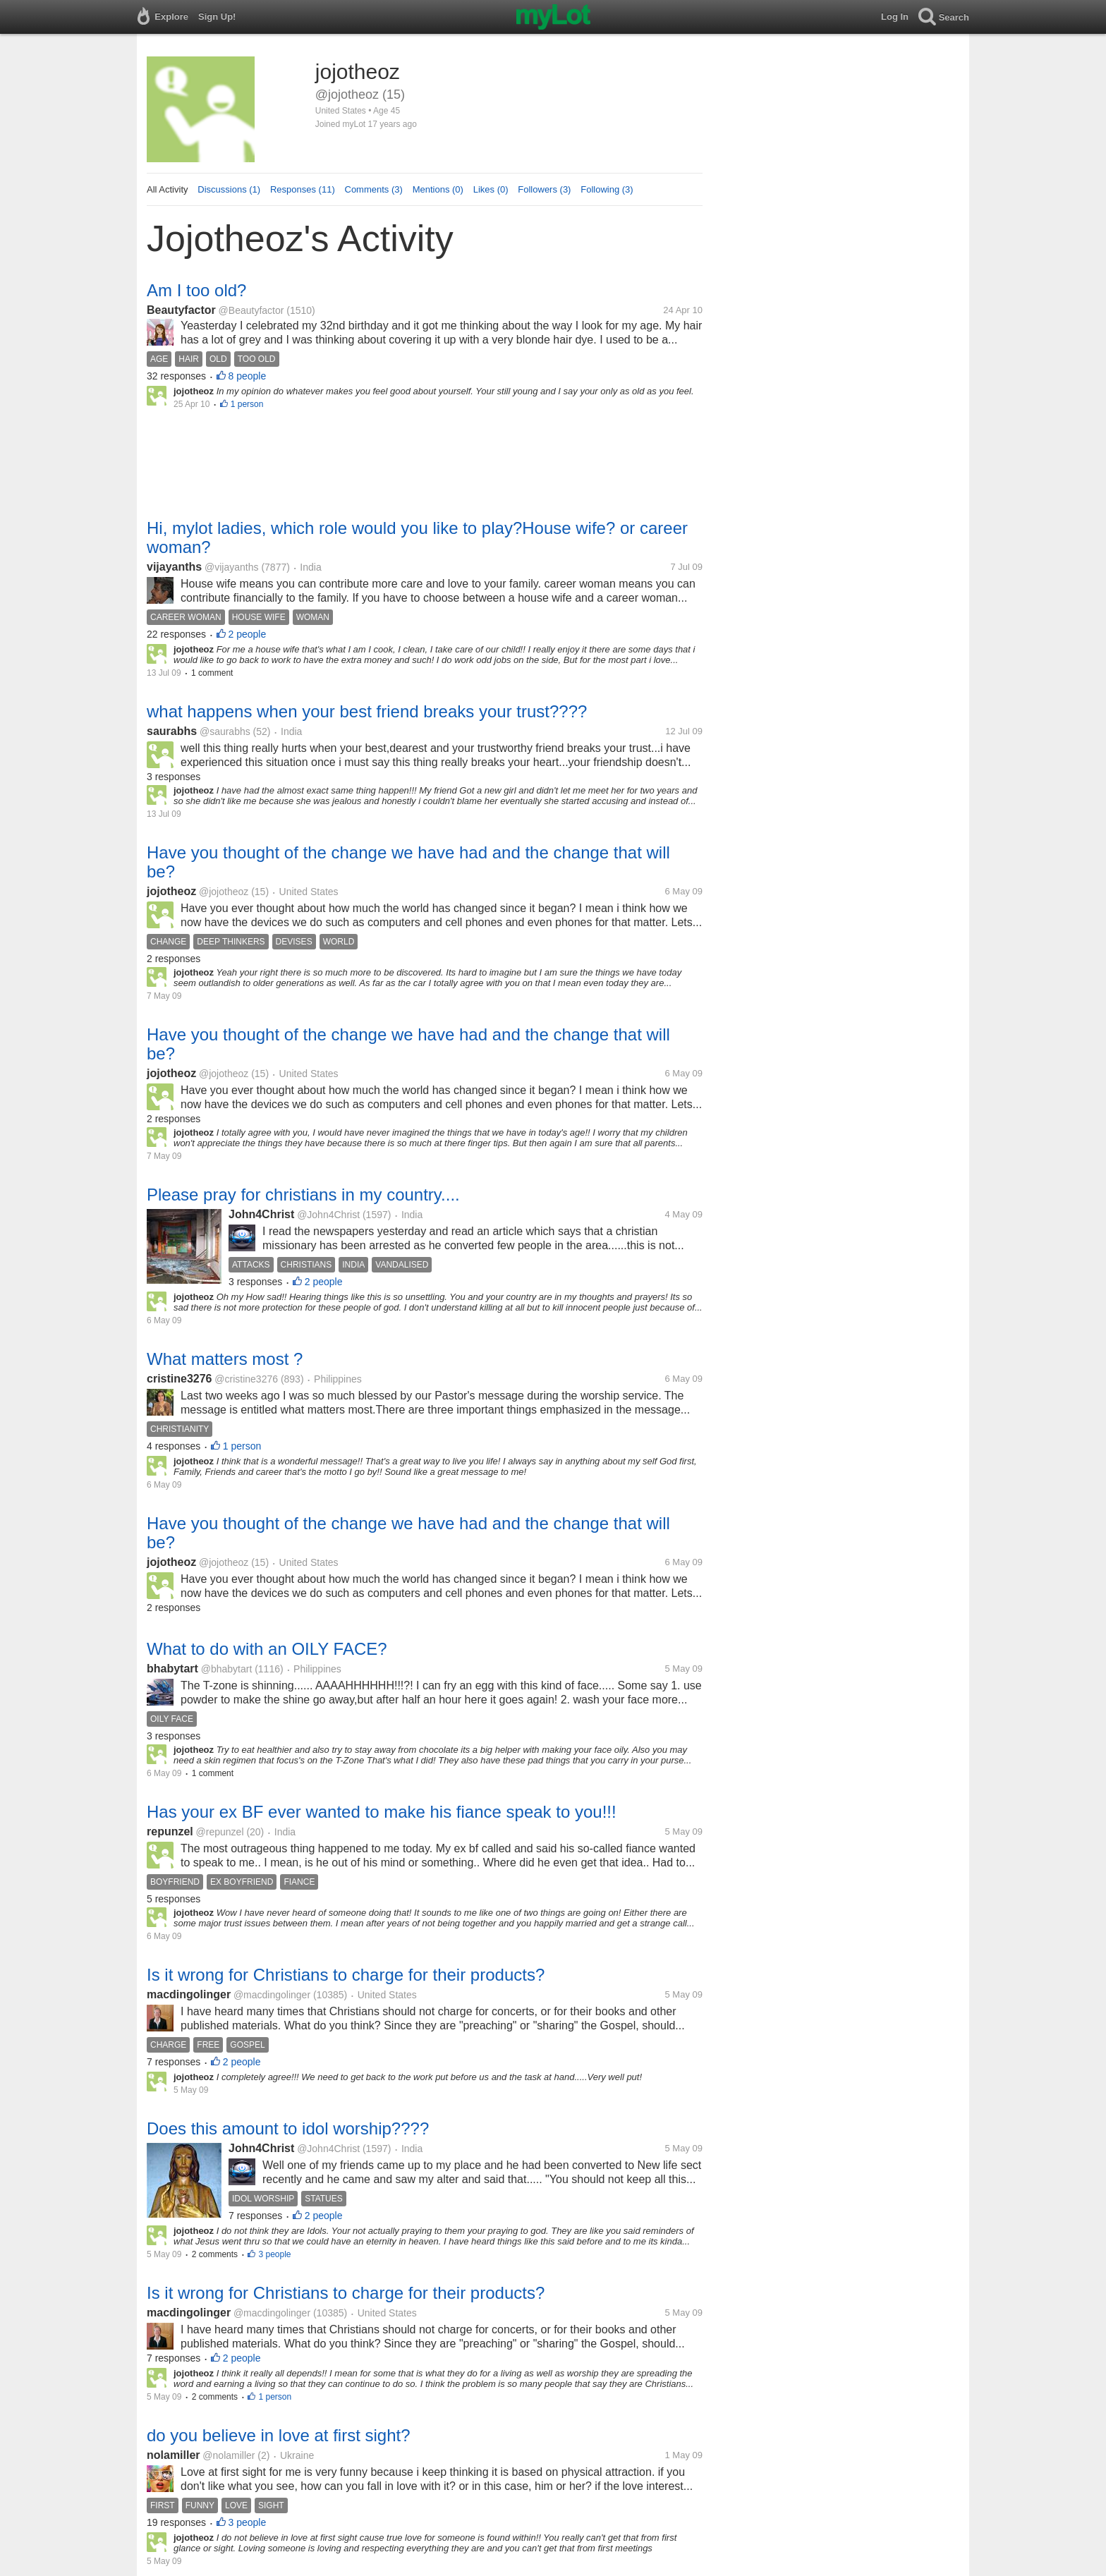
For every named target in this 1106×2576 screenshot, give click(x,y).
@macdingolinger (271, 1994)
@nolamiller (228, 2455)
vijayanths (174, 567)
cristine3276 (179, 1379)
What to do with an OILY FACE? (267, 1648)
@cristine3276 (246, 1379)
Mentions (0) (438, 189)
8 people (248, 376)
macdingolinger (189, 1994)
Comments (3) (374, 189)
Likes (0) (491, 189)
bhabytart (172, 1669)
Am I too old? (196, 290)
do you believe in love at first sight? (279, 2435)
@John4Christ (328, 1214)
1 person (247, 404)
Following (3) (607, 189)
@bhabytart (227, 1669)
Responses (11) (302, 189)
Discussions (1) (229, 189)
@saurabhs (225, 731)
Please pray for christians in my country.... (303, 1194)
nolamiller (173, 2455)
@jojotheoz (223, 891)
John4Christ (261, 1214)
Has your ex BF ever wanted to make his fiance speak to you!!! (381, 1811)
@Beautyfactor (251, 310)
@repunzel (220, 1831)
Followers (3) (544, 189)
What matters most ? (225, 1358)
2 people (248, 634)
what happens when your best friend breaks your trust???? (367, 711)
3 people (274, 2254)
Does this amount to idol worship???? (288, 2128)
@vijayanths (231, 567)
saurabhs (172, 731)
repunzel (170, 1831)
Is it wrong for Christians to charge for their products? (346, 1974)
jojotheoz (171, 891)
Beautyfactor (181, 310)
